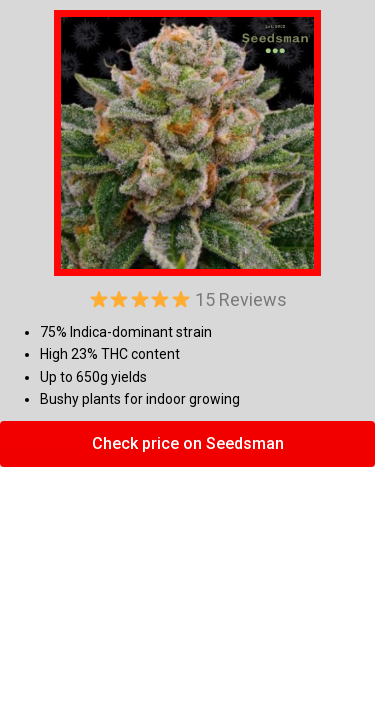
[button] (187, 444)
